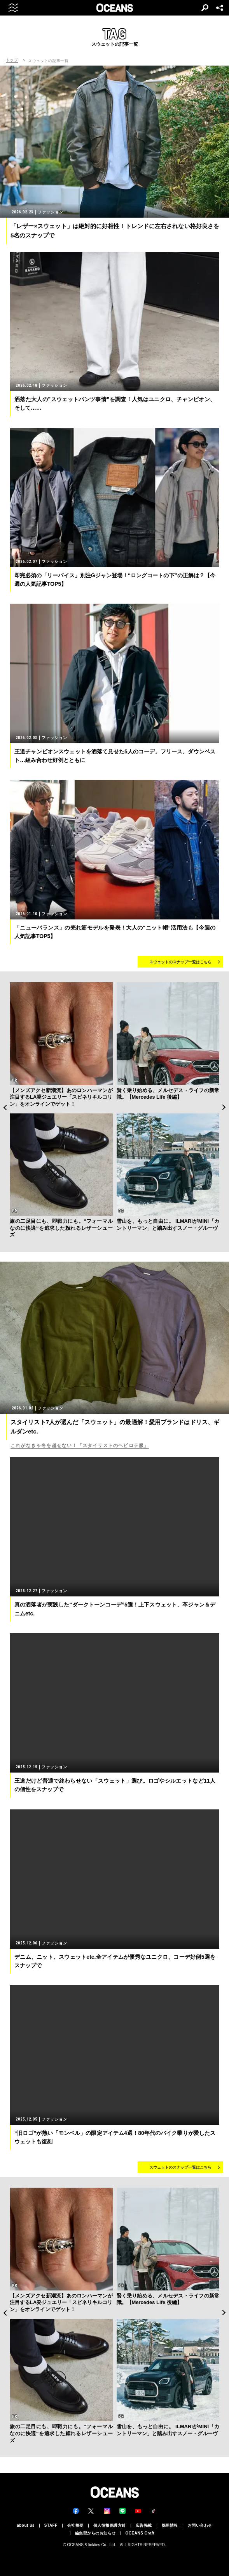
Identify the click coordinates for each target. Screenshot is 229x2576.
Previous (5, 1107)
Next (224, 1107)
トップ (12, 60)
